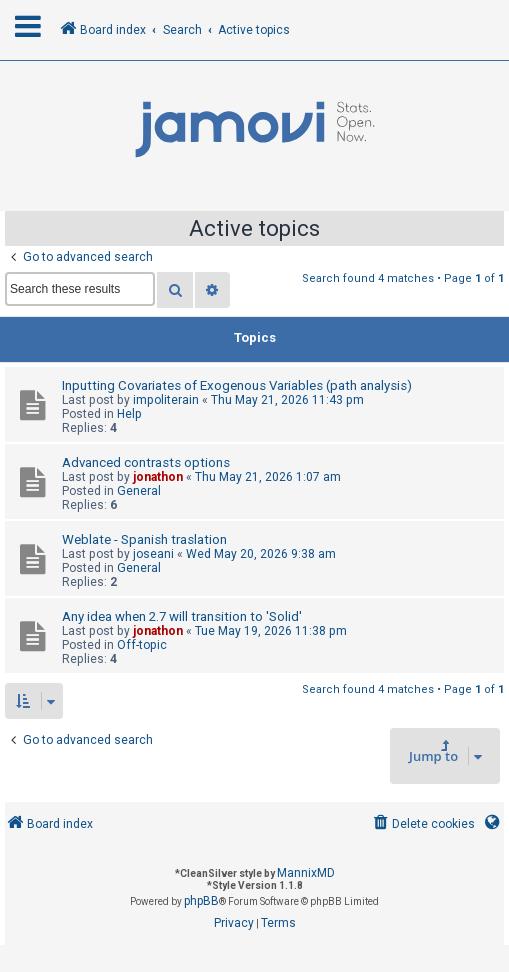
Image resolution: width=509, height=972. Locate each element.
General (139, 491)
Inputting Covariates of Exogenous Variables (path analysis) (237, 385)
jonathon (158, 477)
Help (129, 414)
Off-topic (142, 645)
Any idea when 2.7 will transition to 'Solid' (182, 616)
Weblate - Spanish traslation (144, 539)
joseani (153, 554)
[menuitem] (422, 824)
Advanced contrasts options (146, 462)
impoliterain (166, 400)
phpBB (201, 901)
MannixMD (306, 873)
